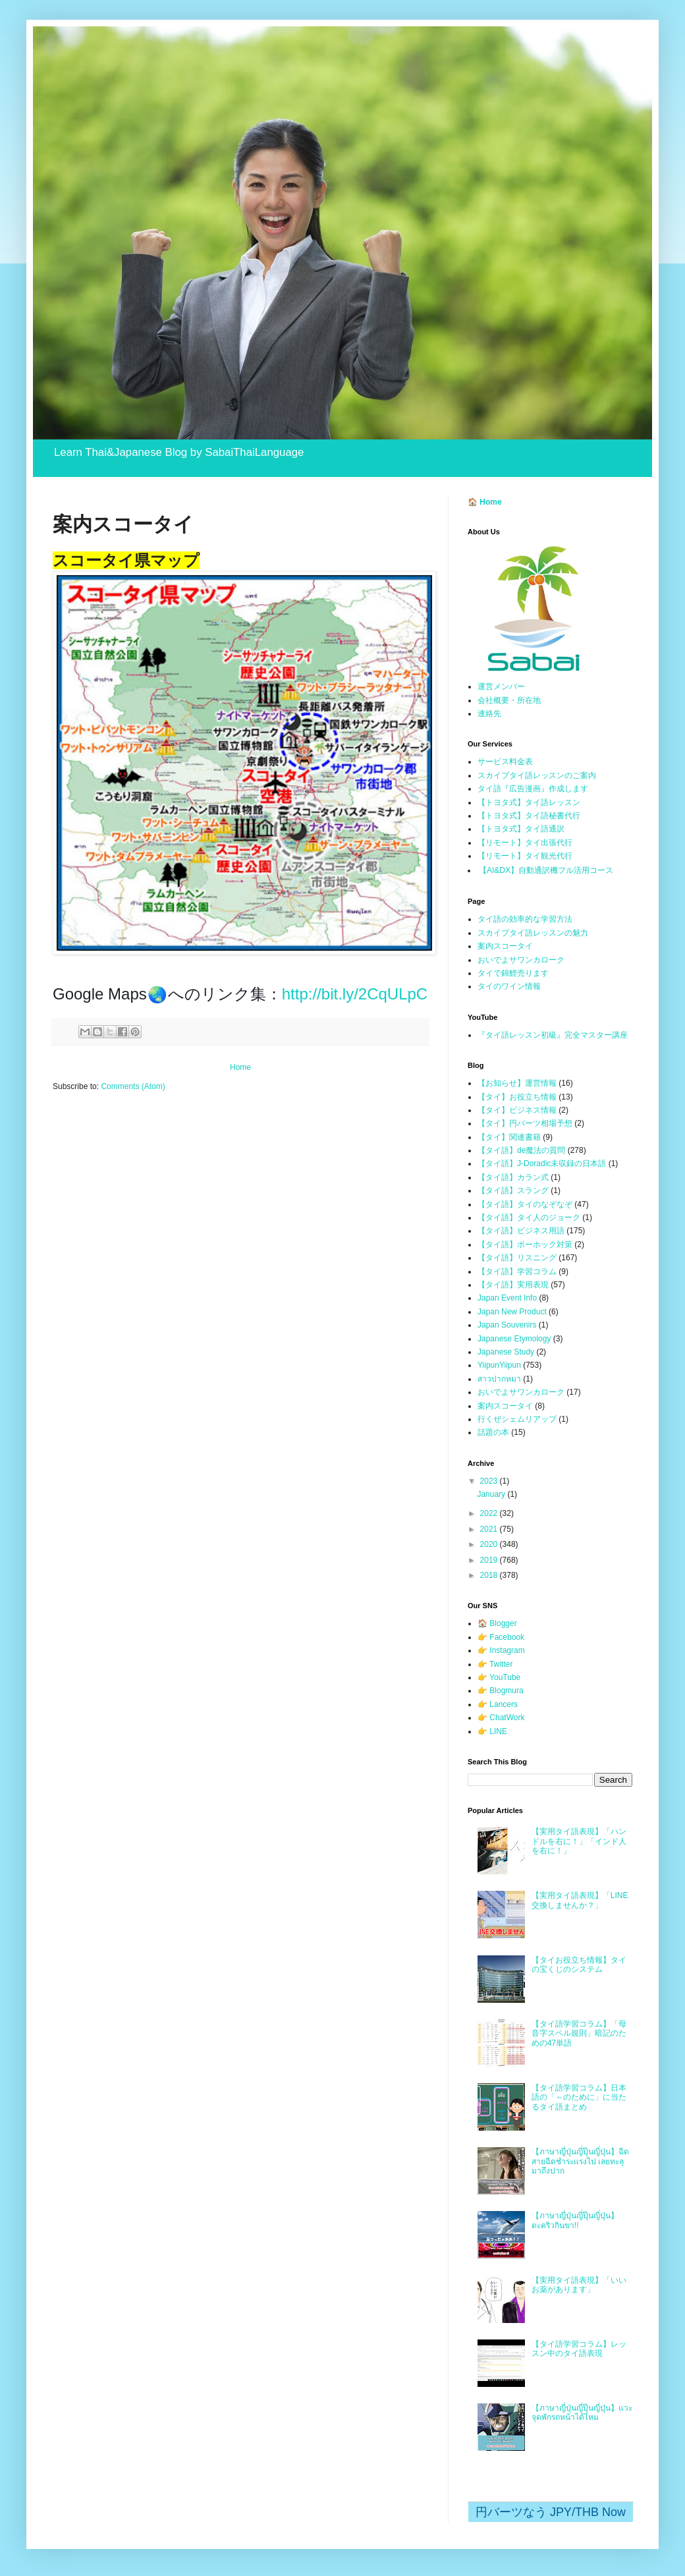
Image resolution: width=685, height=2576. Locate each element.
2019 (490, 1560)
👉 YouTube (499, 1677)
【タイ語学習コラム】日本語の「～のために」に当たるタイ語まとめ (579, 2097)
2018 (490, 1575)
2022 (490, 1513)
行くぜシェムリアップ (517, 1419)
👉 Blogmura (501, 1690)
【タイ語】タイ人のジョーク (529, 1217)
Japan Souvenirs (507, 1325)
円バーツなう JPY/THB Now (551, 2512)
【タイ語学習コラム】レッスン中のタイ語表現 (579, 2348)
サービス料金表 (505, 761)
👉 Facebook (501, 1637)
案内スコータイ (505, 946)
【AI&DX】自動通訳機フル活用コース (546, 870)
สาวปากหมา (499, 1379)
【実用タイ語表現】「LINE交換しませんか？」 (580, 1900)
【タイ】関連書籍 (509, 1137)
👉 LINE (492, 1731)
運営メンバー (501, 686)
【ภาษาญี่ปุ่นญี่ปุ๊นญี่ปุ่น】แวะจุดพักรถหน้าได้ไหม (582, 2412)
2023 (490, 1481)
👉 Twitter (495, 1664)
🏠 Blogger (497, 1623)
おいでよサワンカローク (521, 960)
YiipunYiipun (499, 1365)
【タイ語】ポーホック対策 (525, 1244)
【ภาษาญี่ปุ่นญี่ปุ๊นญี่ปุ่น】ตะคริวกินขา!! (575, 2220)
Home (240, 1067)
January (492, 1494)
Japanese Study (506, 1352)
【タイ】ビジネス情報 (517, 1110)
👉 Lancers (498, 1704)
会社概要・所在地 (509, 700)
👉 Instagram (501, 1650)
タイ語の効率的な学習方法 (525, 919)
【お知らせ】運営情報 (517, 1083)
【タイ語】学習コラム (517, 1271)
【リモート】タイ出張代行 (525, 842)
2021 (490, 1529)
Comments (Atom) (133, 1086)
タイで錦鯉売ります (513, 973)
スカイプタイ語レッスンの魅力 (533, 933)
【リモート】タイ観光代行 (525, 855)
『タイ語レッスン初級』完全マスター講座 (553, 1035)
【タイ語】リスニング (517, 1257)
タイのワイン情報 (509, 986)
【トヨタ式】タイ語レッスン (529, 802)
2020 (490, 1544)
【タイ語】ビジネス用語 (521, 1230)
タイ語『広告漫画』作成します (533, 788)
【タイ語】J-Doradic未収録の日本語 (542, 1163)
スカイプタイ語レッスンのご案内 (537, 775)
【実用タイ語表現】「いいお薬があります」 (579, 2285)
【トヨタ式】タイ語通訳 (521, 828)
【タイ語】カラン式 (513, 1177)
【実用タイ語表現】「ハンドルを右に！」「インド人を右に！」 (579, 1841)
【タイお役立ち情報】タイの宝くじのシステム (579, 1964)
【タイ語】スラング (513, 1190)
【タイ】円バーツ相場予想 (525, 1123)
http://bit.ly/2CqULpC (354, 994)
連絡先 (489, 713)
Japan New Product (512, 1311)
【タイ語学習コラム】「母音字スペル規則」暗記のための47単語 (579, 2033)
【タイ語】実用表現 (513, 1284)
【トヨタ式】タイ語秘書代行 (529, 815)
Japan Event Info (507, 1297)
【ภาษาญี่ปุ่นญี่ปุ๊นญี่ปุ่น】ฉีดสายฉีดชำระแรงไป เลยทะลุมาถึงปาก (580, 2161)
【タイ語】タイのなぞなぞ (525, 1204)
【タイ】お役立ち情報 (517, 1097)
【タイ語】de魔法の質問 (521, 1150)
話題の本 (493, 1432)
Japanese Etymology (514, 1338)
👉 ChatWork (501, 1717)
